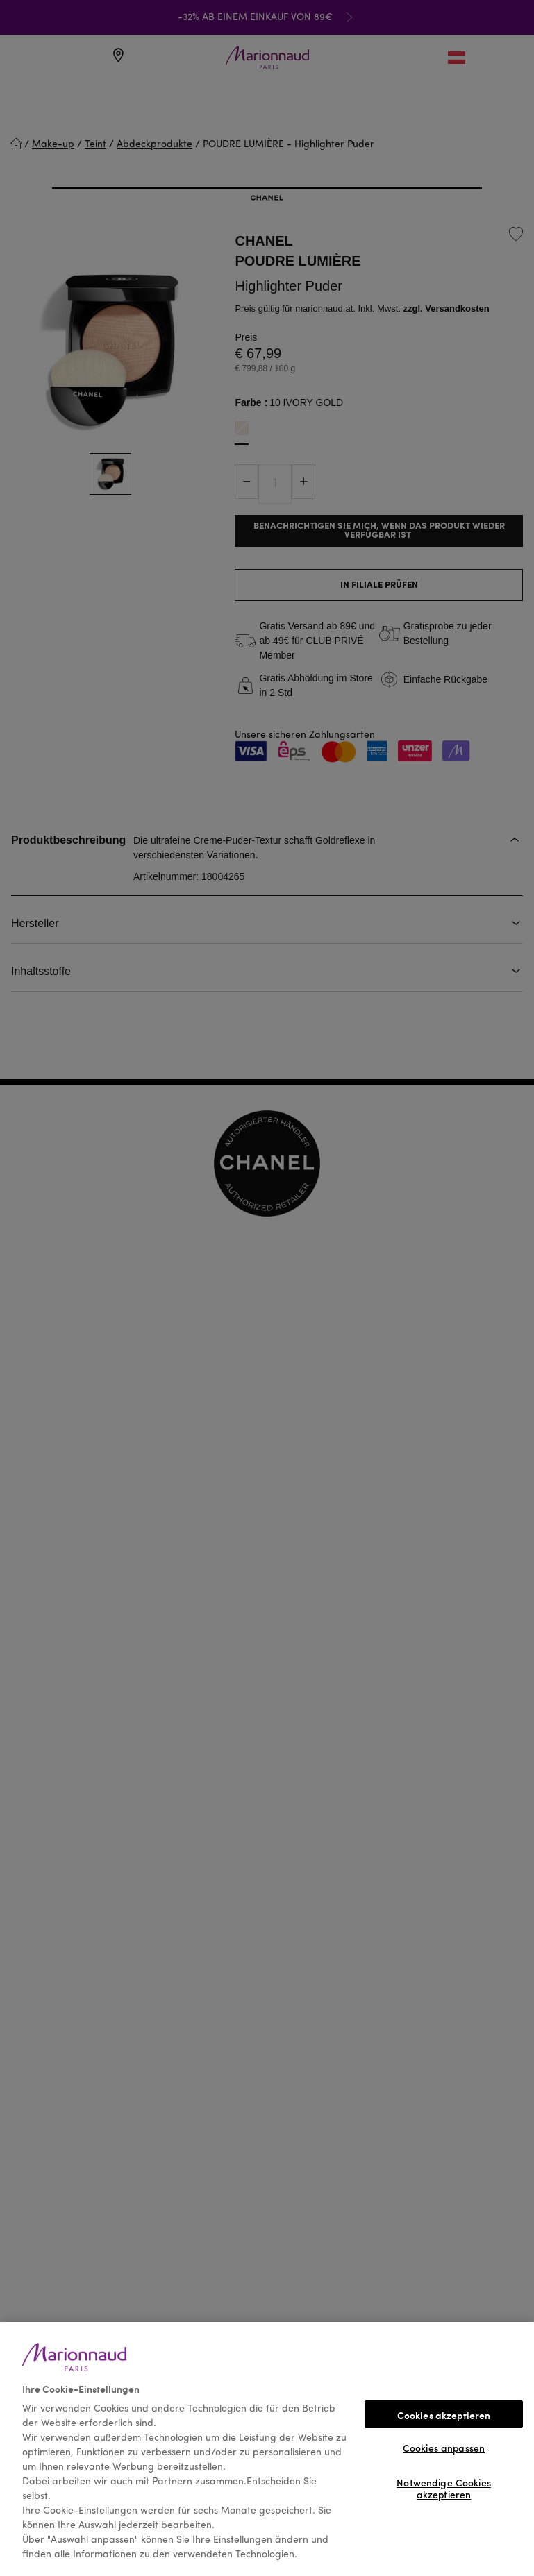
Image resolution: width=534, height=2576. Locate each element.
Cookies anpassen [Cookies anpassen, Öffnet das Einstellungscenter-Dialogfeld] (444, 2449)
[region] (267, 2449)
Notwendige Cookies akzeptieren (444, 2488)
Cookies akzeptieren (444, 2415)
